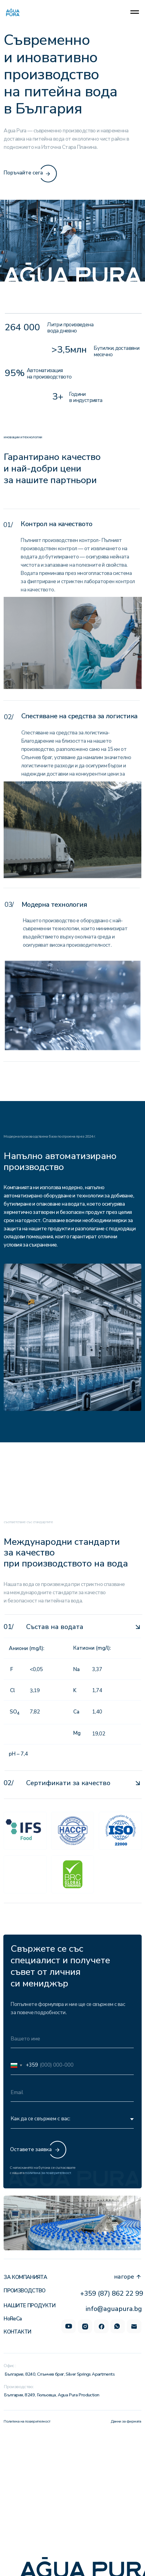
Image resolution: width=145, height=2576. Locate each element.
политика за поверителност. (48, 2172)
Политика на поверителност (27, 2421)
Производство (25, 2290)
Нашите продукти (29, 2305)
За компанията (25, 2277)
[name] (72, 2038)
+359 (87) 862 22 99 (111, 2293)
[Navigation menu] (134, 12)
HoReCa (13, 2318)
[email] (72, 2092)
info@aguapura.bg (114, 2308)
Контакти (17, 2331)
